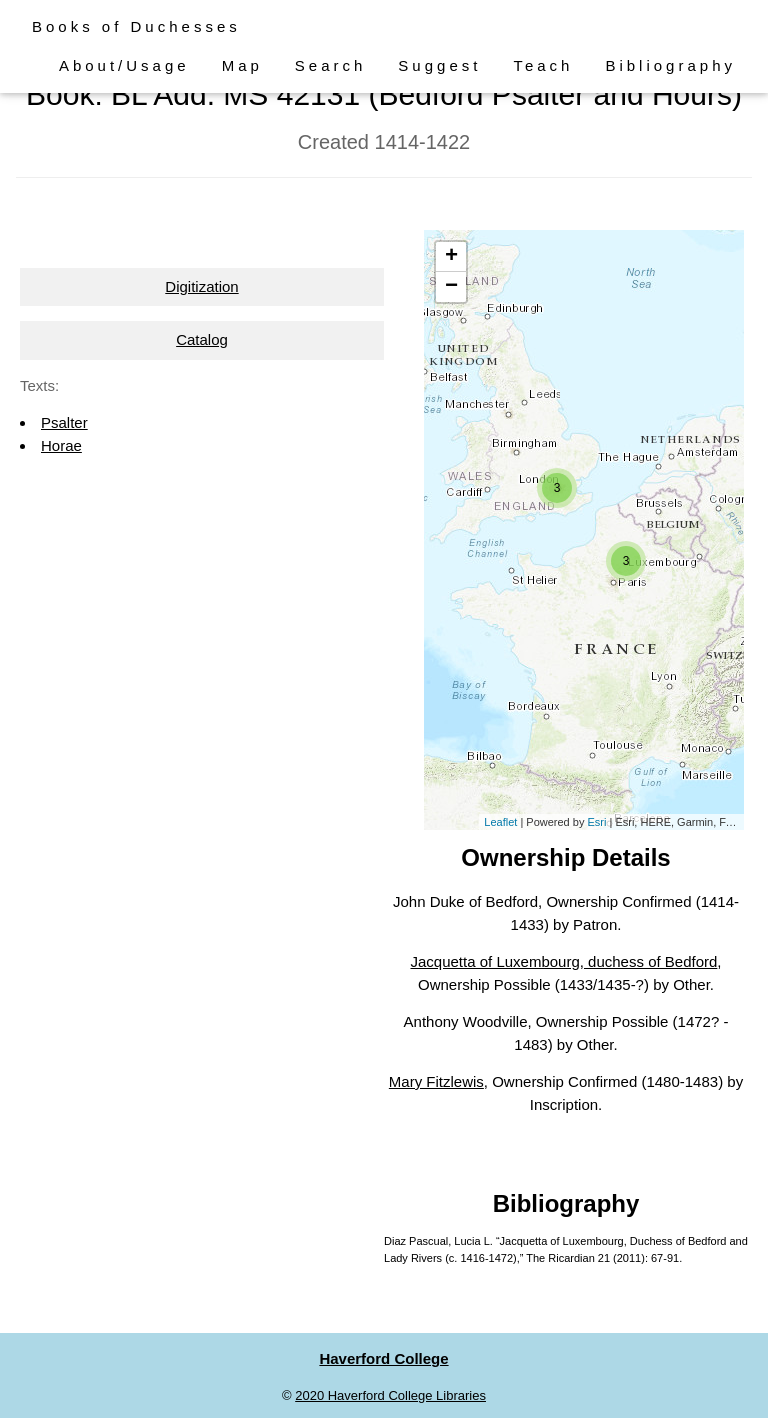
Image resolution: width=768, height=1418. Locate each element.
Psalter (64, 422)
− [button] (451, 287)
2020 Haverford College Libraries (390, 1395)
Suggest (439, 65)
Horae (61, 445)
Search (331, 65)
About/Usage (124, 65)
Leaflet (500, 822)
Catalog (202, 339)
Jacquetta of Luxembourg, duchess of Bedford (563, 961)
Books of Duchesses (136, 26)
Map (242, 65)
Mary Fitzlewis (436, 1081)
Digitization (201, 286)
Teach (543, 65)
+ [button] (451, 257)
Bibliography (670, 65)
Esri (596, 822)
